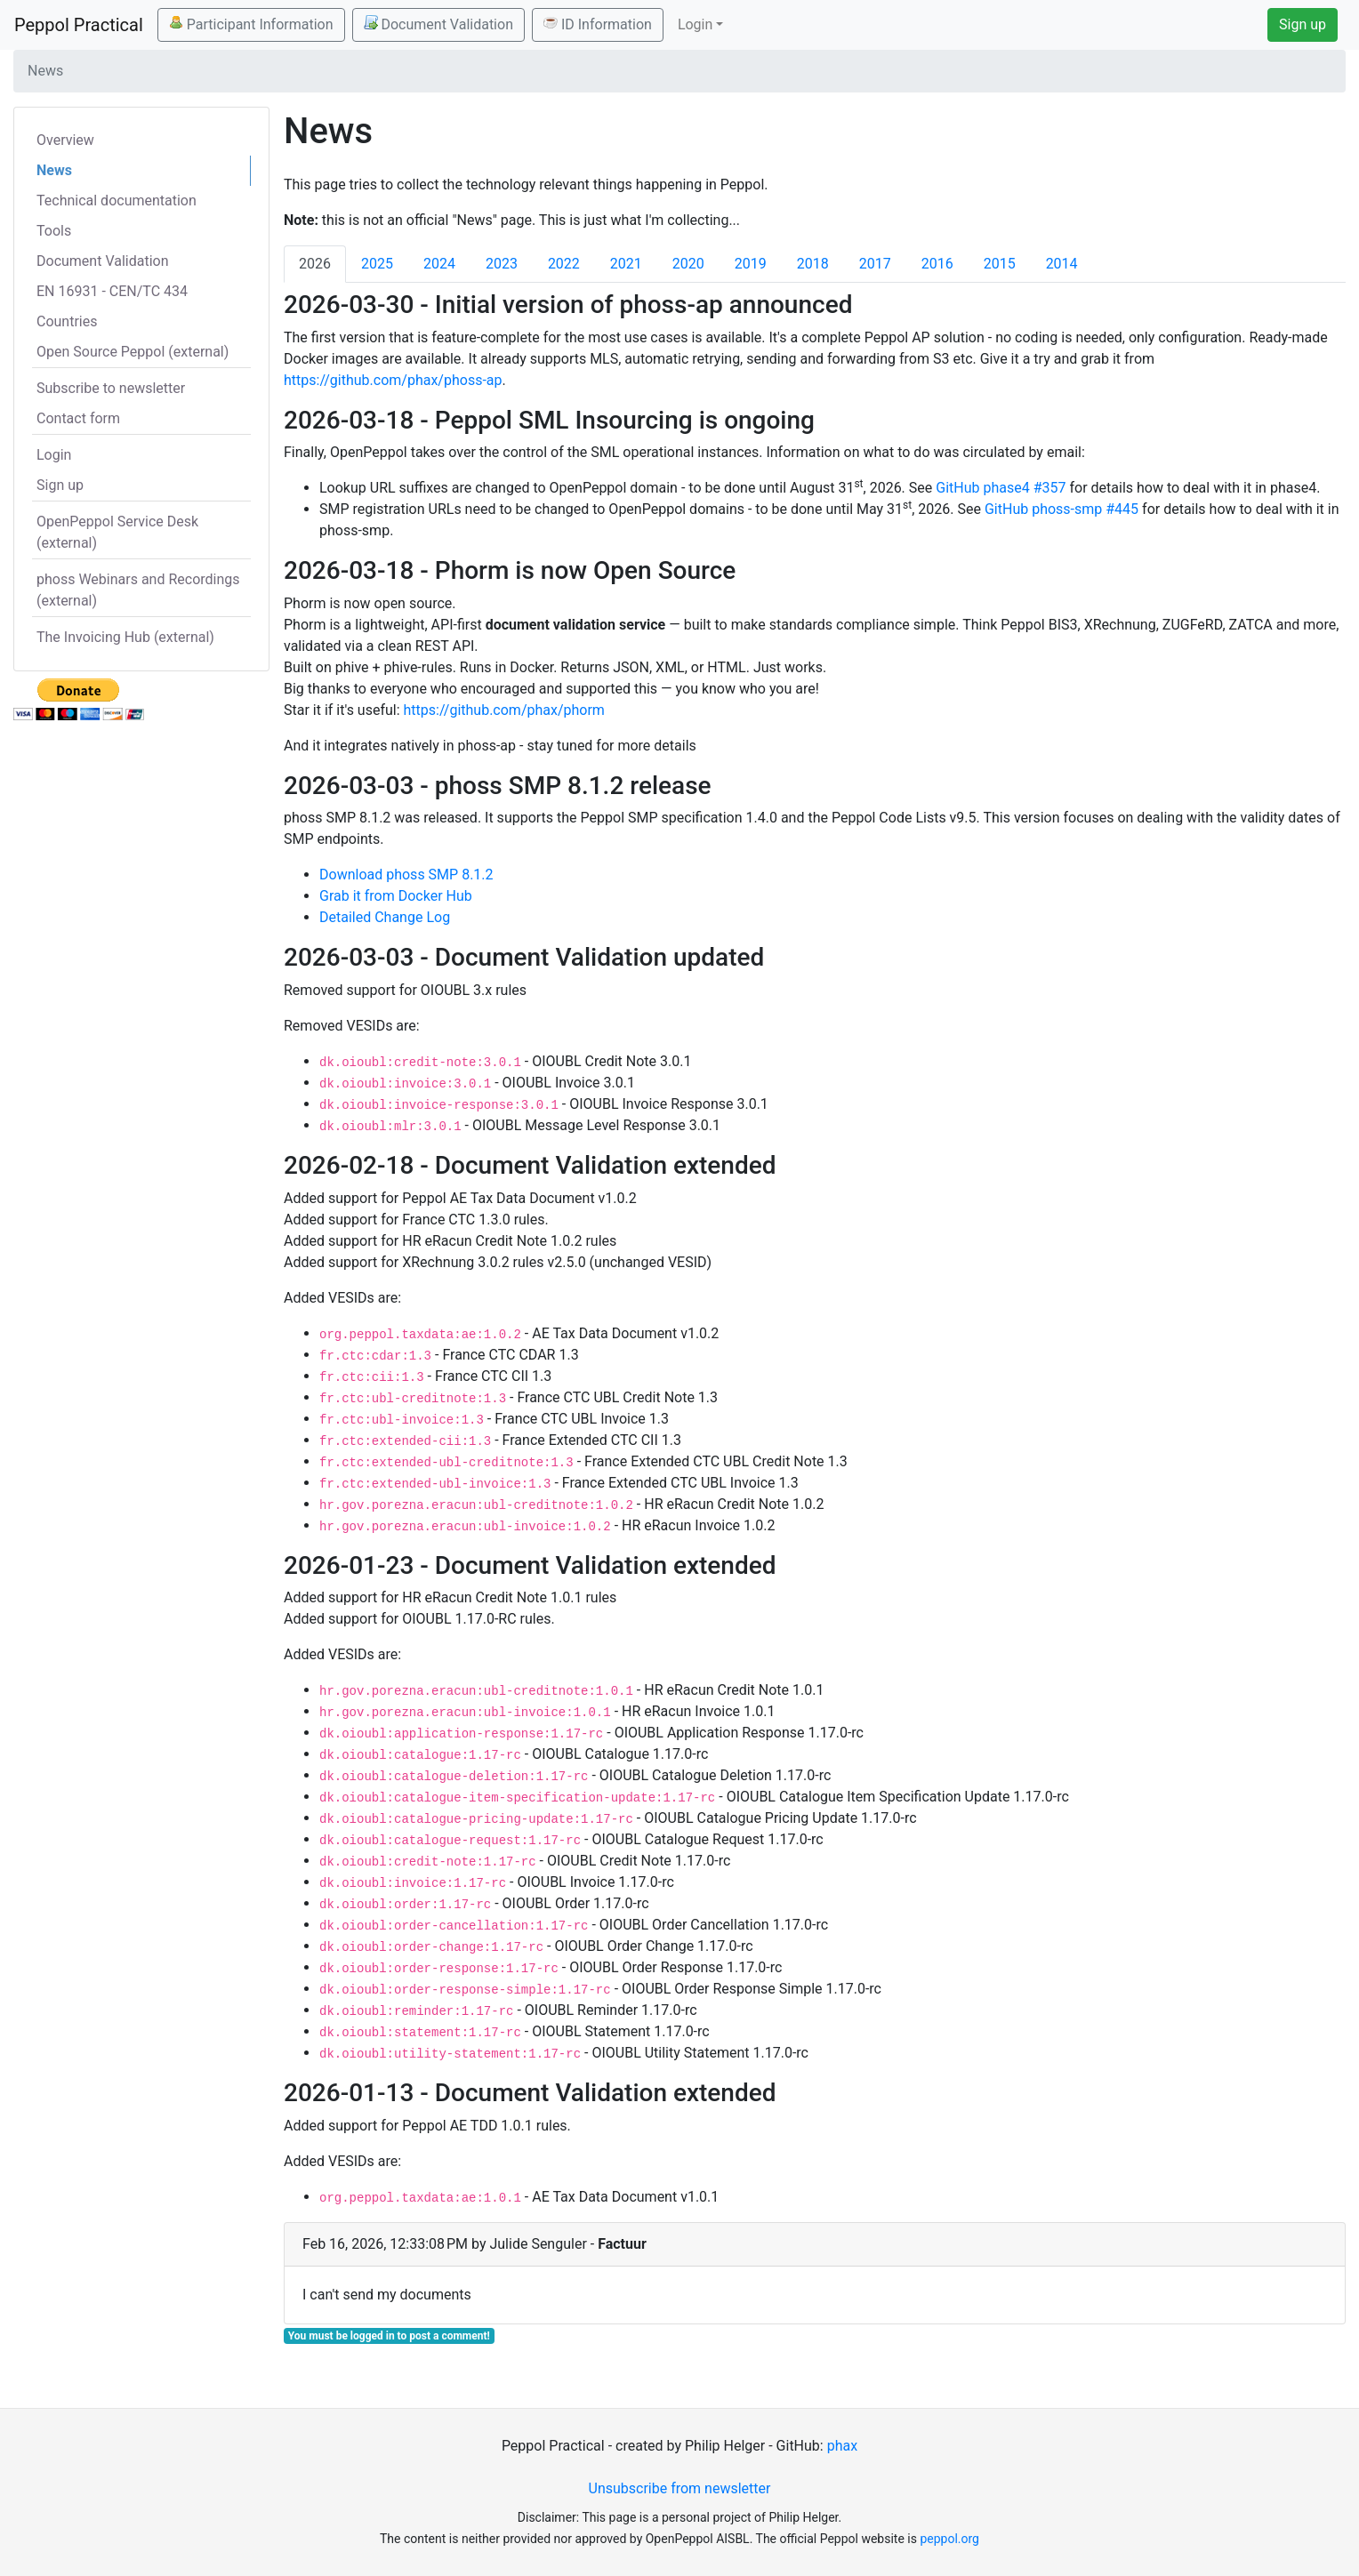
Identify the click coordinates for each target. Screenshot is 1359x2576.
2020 (688, 263)
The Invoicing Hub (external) (125, 637)
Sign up (1302, 24)
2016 (937, 263)
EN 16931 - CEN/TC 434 (112, 291)
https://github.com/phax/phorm (504, 710)
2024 (439, 263)
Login (53, 454)
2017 (875, 263)
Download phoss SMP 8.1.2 (406, 874)
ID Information (597, 24)
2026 (315, 263)
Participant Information (251, 24)
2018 (813, 263)
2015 (1000, 263)
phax (842, 2445)
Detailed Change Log (384, 917)
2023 (502, 263)
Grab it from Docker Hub (395, 895)
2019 (751, 263)
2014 (1062, 263)
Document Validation (438, 24)
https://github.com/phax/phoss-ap (393, 380)
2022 (564, 263)
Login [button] (695, 24)
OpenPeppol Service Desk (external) (117, 532)
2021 (626, 263)
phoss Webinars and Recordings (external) (138, 590)
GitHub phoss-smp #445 (1061, 509)
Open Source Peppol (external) (132, 351)
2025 (377, 263)
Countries (66, 321)
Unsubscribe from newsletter (680, 2488)
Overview (65, 140)
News (54, 170)
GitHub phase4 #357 (1000, 487)
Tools (53, 230)
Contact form (78, 418)
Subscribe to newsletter (110, 388)
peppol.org (949, 2539)
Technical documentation (116, 200)
